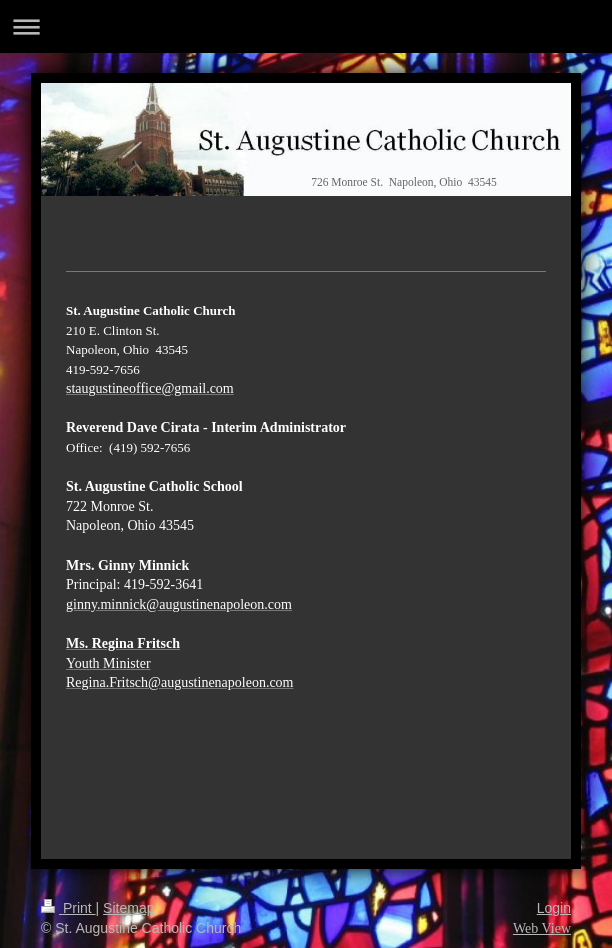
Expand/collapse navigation (306, 26)
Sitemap (128, 908)
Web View (542, 928)
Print (68, 908)
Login (554, 908)
